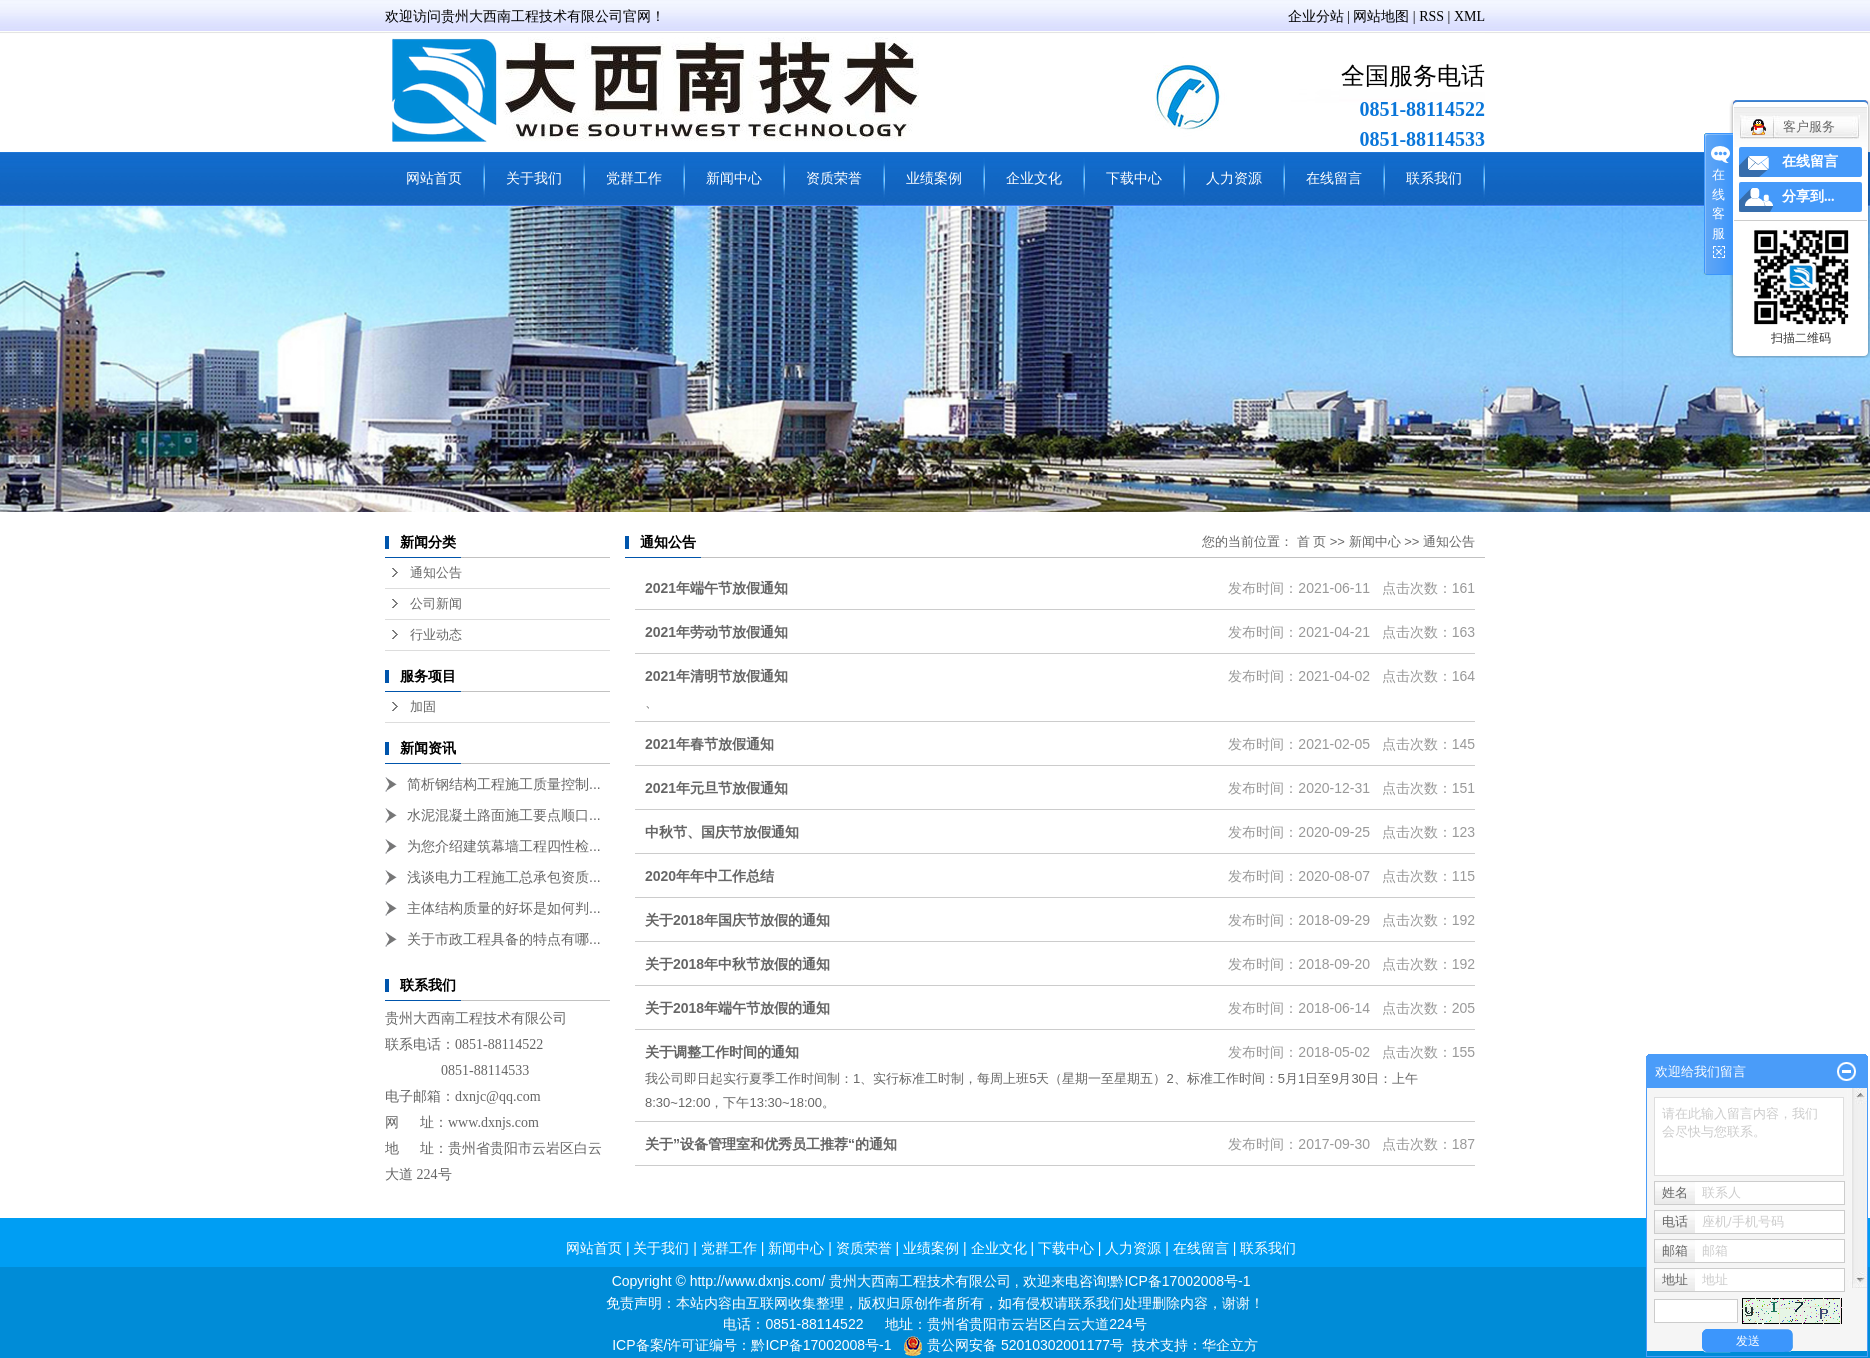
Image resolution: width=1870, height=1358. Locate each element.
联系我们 (1434, 178)
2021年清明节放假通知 (716, 676)
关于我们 (534, 178)
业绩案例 (934, 178)
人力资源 (1234, 178)
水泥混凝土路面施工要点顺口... (504, 815)
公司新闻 (436, 603)
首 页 (1312, 541)
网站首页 (434, 178)
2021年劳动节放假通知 (716, 632)
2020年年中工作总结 (709, 876)
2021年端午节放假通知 (716, 588)
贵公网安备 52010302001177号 (1025, 1345)
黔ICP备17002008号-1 (1180, 1281)
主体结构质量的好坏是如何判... (504, 908)
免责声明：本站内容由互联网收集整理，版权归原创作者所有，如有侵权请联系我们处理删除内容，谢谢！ (935, 1303)
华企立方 (1230, 1345)
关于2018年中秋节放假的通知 (737, 964)
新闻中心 (734, 178)
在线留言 (1334, 178)
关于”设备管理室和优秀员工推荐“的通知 (771, 1144)
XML (1469, 16)
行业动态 (436, 634)
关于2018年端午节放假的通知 (737, 1008)
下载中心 (1134, 178)
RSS (1431, 16)
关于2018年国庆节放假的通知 (737, 920)
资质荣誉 (834, 178)
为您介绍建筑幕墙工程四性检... (504, 846)
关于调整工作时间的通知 (722, 1052)
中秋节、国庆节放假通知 (722, 832)
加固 (423, 706)
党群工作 (634, 178)
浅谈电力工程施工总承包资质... (504, 877)
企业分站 (1316, 16)
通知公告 (436, 572)
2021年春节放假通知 (709, 744)
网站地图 (1381, 16)
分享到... (1808, 196)
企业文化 (1034, 178)
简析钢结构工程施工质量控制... (504, 784)
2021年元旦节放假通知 (716, 788)
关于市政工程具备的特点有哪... (504, 939)
